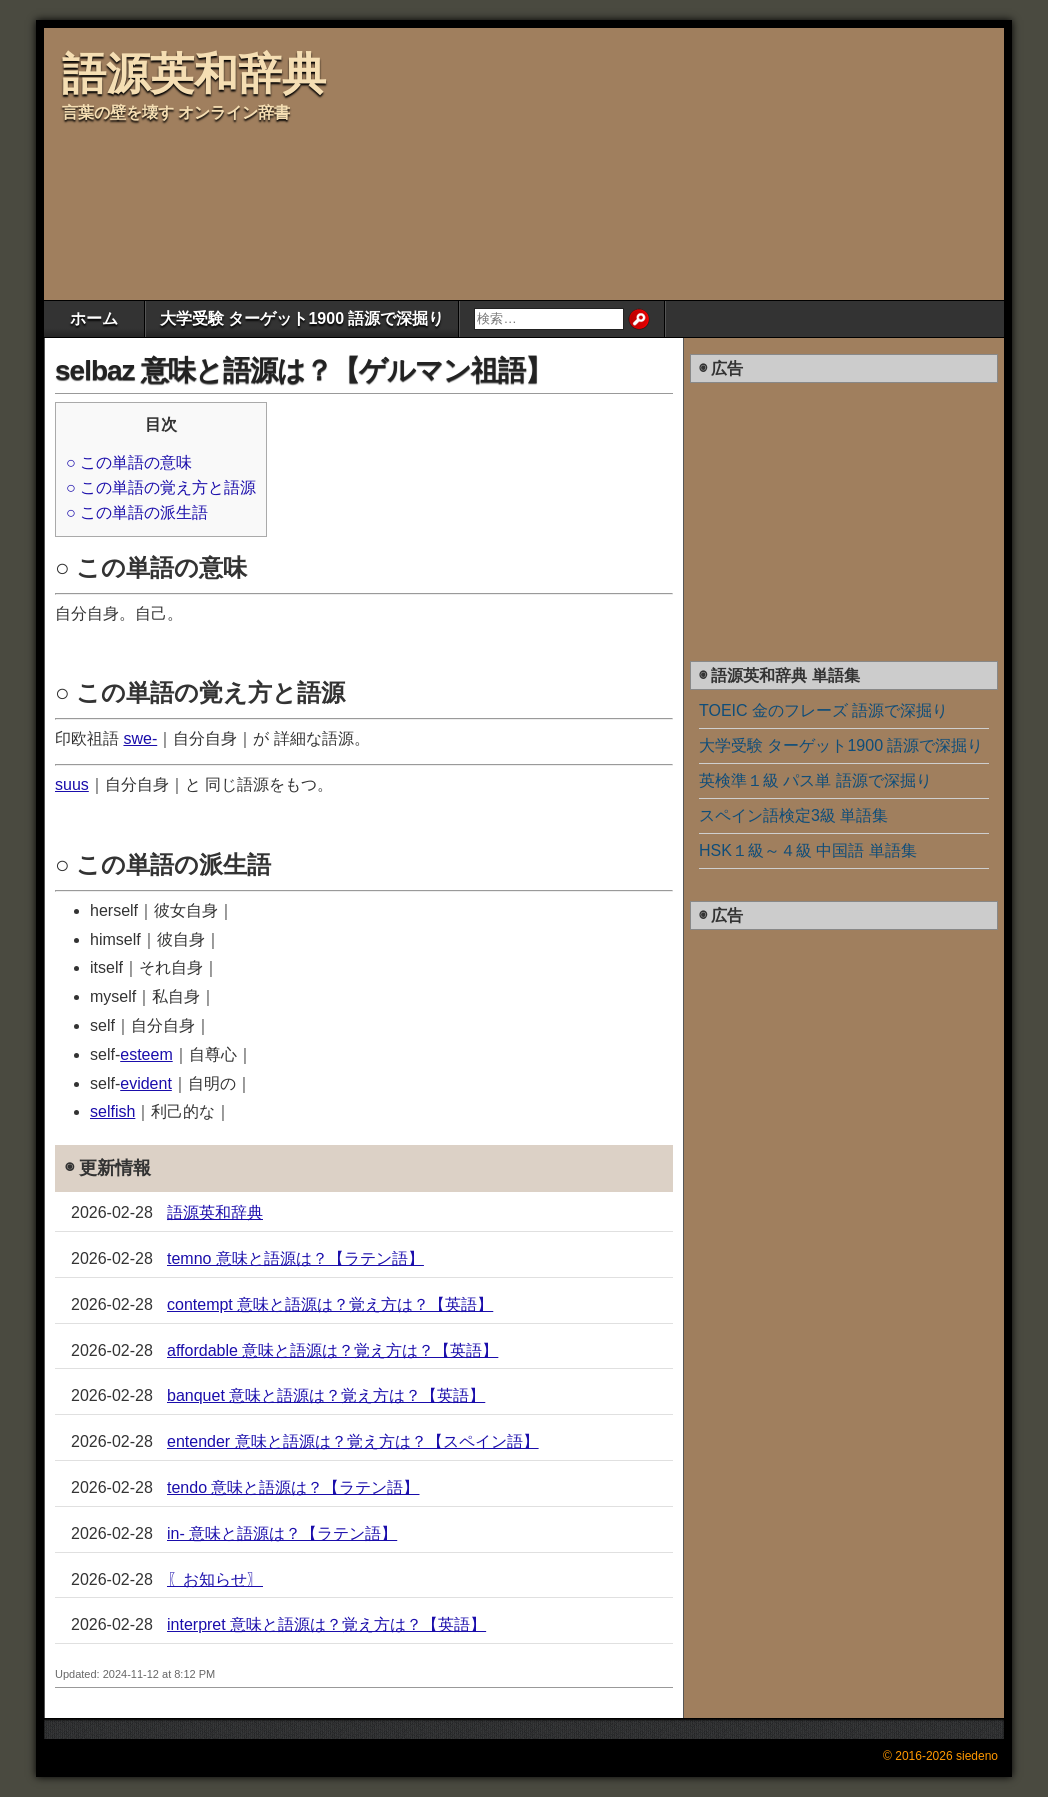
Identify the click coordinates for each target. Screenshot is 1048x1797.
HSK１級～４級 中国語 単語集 (808, 850)
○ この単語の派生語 (137, 512)
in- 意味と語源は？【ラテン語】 (282, 1533)
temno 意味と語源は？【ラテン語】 (295, 1258)
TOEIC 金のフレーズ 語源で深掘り (824, 710)
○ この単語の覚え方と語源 (161, 487)
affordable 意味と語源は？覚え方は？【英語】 (332, 1350)
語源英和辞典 (194, 73)
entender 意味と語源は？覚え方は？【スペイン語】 (353, 1441)
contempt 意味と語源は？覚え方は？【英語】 (330, 1304)
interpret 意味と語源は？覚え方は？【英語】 (326, 1624)
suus (72, 784)
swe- (140, 738)
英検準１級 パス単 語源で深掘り (815, 780)
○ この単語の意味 (129, 462)
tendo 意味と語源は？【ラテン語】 (293, 1487)
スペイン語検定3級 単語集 (793, 815)
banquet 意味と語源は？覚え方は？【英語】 (326, 1395)
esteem (146, 1054)
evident (146, 1083)
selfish (112, 1111)
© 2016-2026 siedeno (940, 1756)
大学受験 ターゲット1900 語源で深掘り (302, 318)
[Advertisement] (484, 161)
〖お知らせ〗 (215, 1579)
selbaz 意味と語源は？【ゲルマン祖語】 (303, 370)
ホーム (94, 318)
